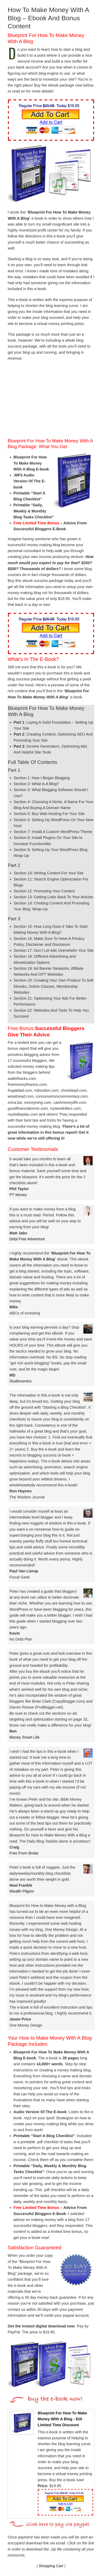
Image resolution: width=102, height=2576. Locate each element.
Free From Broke (23, 1853)
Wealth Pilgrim (21, 1891)
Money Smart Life (24, 1737)
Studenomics (20, 1381)
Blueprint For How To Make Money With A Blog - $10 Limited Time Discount (62, 2419)
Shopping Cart (51, 2566)
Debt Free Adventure (27, 1239)
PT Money (18, 1195)
